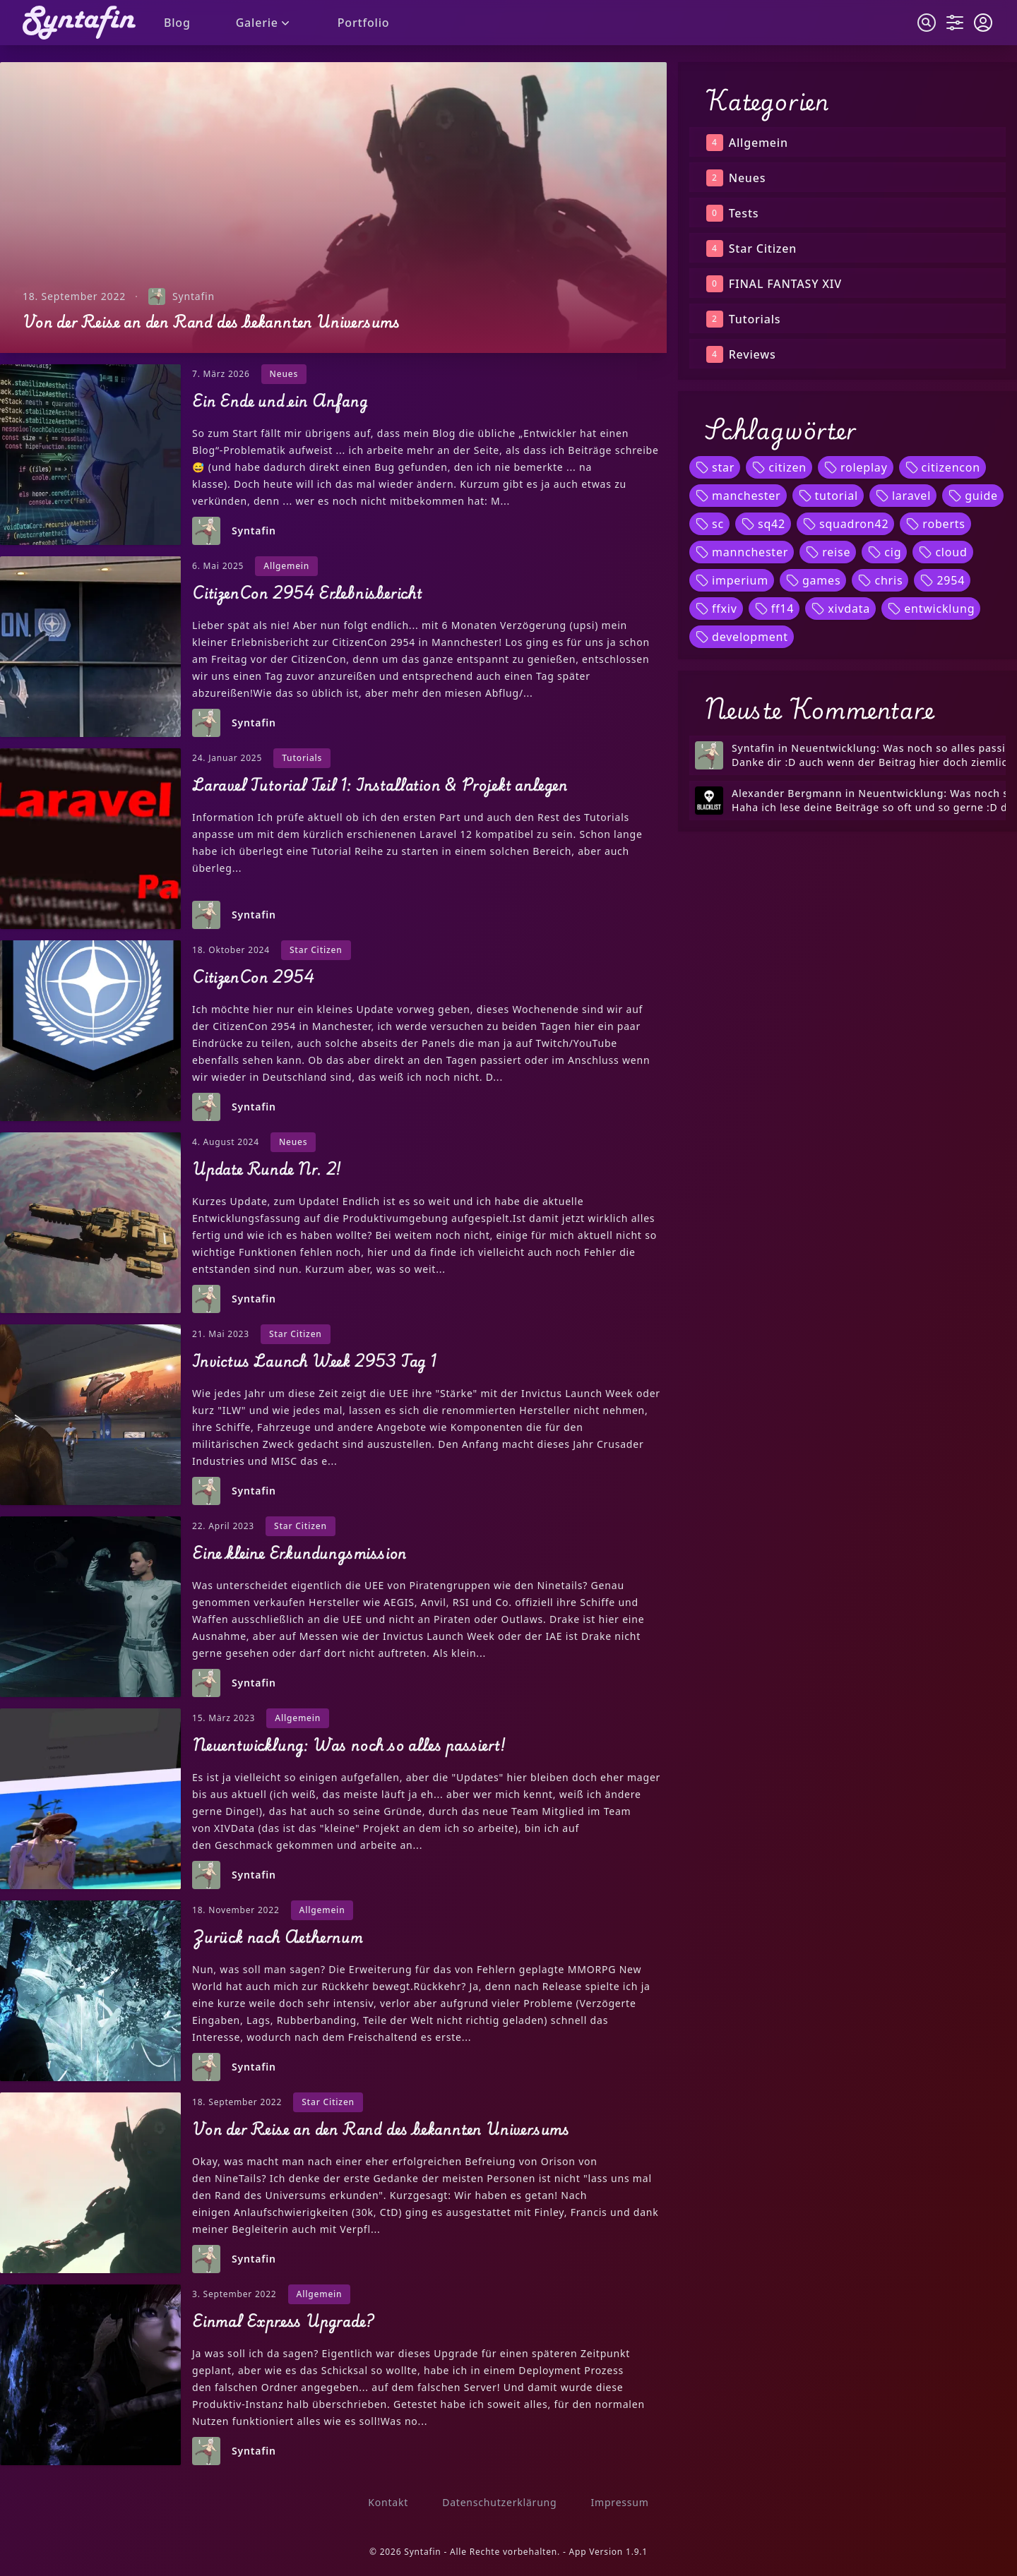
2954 (942, 580)
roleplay (855, 467)
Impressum (619, 2502)
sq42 (763, 524)
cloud (942, 552)
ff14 (774, 608)
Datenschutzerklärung (499, 2502)
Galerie (264, 22)
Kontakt (388, 2502)
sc (709, 524)
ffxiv (716, 608)
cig (884, 552)
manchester (738, 495)
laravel (903, 495)
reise (827, 552)
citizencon (942, 467)
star (714, 467)
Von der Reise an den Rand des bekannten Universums (211, 321)
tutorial (828, 495)
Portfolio (364, 22)
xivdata (840, 608)
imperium (731, 580)
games (812, 580)
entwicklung (931, 608)
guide (973, 495)
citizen (779, 467)
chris (880, 580)
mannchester (741, 552)
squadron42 (845, 524)
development (741, 637)
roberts (935, 524)
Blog (177, 22)
